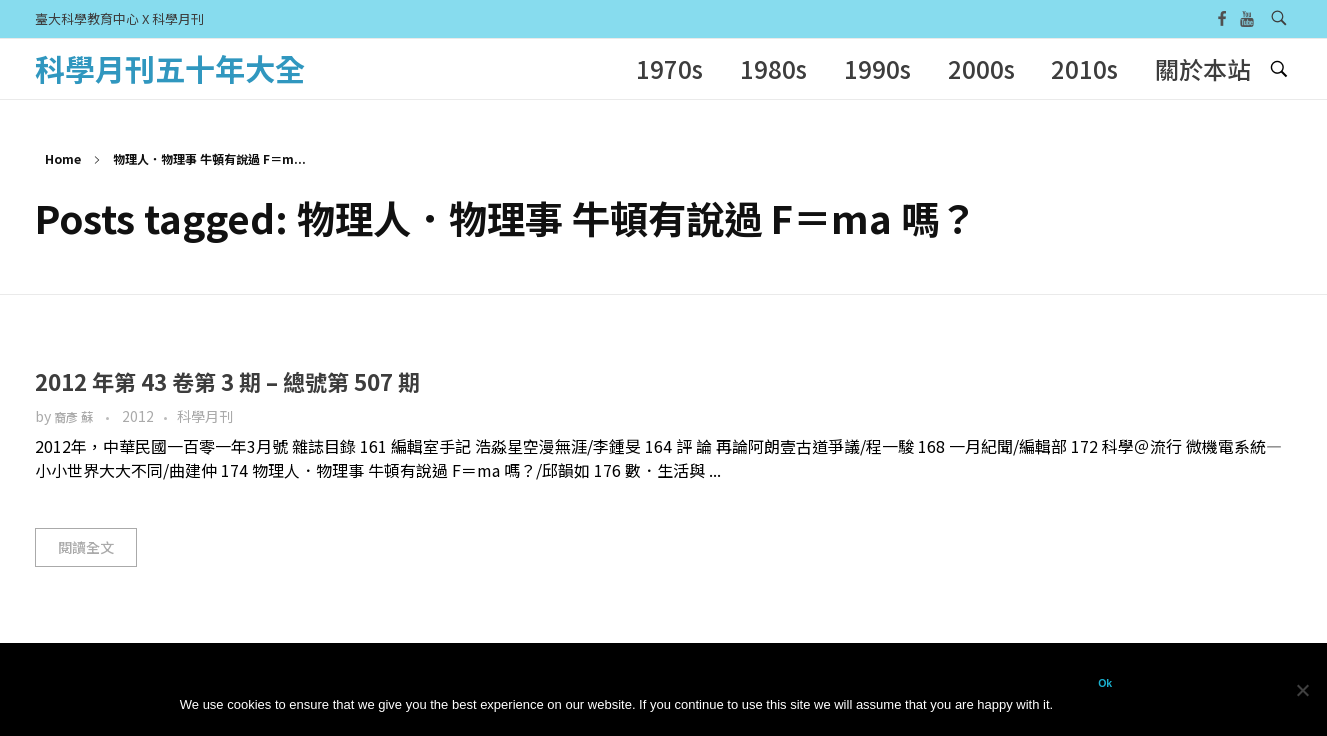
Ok (1105, 683)
